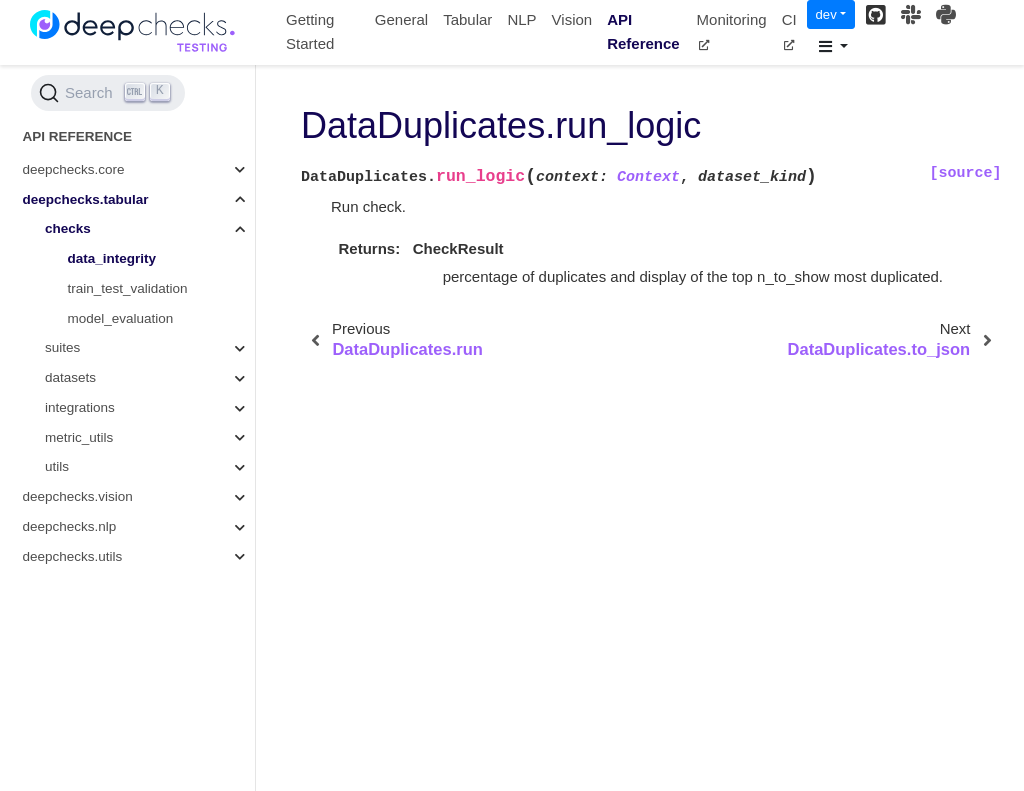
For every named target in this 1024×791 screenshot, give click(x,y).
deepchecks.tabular (86, 199)
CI (789, 31)
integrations (80, 407)
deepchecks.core (74, 169)
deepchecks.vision (78, 496)
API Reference (643, 32)
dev (826, 14)
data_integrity (112, 258)
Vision (572, 19)
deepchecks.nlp (70, 526)
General (401, 19)
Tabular (467, 19)
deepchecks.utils (73, 556)
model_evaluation (121, 318)
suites (62, 347)
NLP (521, 19)
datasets (70, 377)
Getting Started (310, 32)
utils (57, 466)
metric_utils (79, 437)
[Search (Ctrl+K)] (108, 93)
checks (68, 228)
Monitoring (732, 31)
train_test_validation (128, 288)
